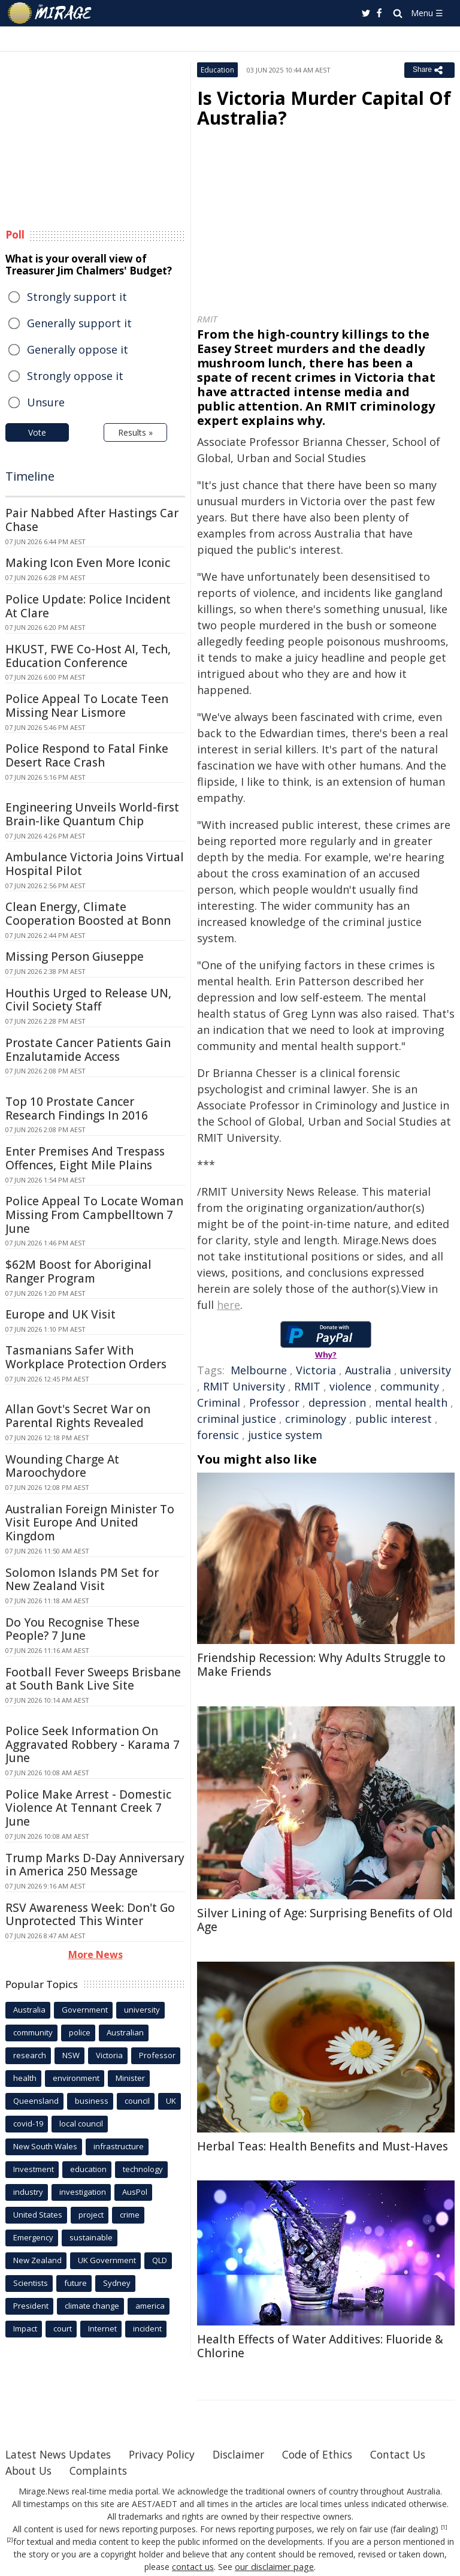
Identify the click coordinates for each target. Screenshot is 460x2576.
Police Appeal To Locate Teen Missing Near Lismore (86, 705)
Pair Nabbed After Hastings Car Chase (91, 520)
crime (130, 2214)
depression (337, 1402)
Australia (368, 1370)
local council (81, 2123)
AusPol (134, 2191)
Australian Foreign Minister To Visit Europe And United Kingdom (89, 1523)
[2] (10, 2540)
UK (171, 2100)
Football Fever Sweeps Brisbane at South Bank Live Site (93, 1679)
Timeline (30, 476)
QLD (159, 2260)
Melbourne (259, 1370)
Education (217, 70)
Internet (102, 2328)
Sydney (117, 2283)
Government (85, 2009)
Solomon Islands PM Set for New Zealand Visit (82, 1579)
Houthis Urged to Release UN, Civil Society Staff (88, 1000)
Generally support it (79, 323)
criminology (315, 1418)
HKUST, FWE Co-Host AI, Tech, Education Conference (88, 656)
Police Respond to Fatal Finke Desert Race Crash (86, 755)
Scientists (30, 2283)
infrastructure (118, 2146)
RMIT (307, 1386)
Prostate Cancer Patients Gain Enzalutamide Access (88, 1049)
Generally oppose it (77, 349)
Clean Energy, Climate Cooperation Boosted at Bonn (88, 913)
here (228, 1305)
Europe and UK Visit (60, 1314)
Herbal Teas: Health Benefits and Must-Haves (322, 2146)
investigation (82, 2191)
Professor (274, 1402)
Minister (130, 2078)
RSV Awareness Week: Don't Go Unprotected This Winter (90, 1914)
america (150, 2305)
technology (143, 2169)
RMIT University (244, 1386)
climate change (92, 2305)
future (75, 2283)
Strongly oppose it (75, 376)
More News (95, 1954)
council (137, 2100)
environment (76, 2078)
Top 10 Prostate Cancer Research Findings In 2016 (76, 1108)
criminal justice (236, 1418)
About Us (105, 2470)
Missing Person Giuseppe (74, 956)
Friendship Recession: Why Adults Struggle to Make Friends (321, 1664)
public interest (393, 1418)
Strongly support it (77, 296)
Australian (125, 2032)
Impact (25, 2328)
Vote (37, 432)
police (79, 2032)
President (31, 2305)
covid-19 (28, 2123)
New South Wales (45, 2146)
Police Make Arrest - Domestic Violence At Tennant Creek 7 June (88, 1808)
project (91, 2214)
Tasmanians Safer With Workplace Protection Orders (86, 1357)
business (91, 2100)
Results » (135, 432)
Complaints (177, 2470)
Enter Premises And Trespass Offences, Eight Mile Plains (85, 1158)
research (29, 2055)
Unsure (46, 402)
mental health (411, 1402)
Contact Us (34, 2470)
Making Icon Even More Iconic (87, 563)
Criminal (218, 1402)
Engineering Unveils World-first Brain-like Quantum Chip (92, 814)
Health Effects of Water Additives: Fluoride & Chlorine (320, 2346)
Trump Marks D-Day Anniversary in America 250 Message (94, 1865)
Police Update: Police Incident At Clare (88, 606)
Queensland (36, 2100)
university (425, 1370)
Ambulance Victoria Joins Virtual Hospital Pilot (94, 864)
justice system (285, 1435)
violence (350, 1386)
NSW (71, 2055)
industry (28, 2191)
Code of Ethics (331, 2454)
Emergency (33, 2237)
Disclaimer (249, 2454)
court (62, 2328)
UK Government (107, 2260)
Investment (33, 2169)
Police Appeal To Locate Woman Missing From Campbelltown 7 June (94, 1214)
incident (147, 2328)
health (25, 2078)
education (88, 2169)
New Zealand (37, 2260)
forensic (218, 1435)
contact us (194, 2566)
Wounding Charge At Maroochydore (62, 1466)
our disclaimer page (274, 2566)
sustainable (91, 2237)
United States (37, 2214)
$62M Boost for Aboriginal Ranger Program (78, 1271)
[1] (444, 2527)
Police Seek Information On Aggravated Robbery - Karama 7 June (92, 1744)
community (409, 1386)
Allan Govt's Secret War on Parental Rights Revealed (77, 1416)
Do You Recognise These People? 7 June (72, 1629)
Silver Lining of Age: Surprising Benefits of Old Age (325, 1920)
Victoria (316, 1370)
